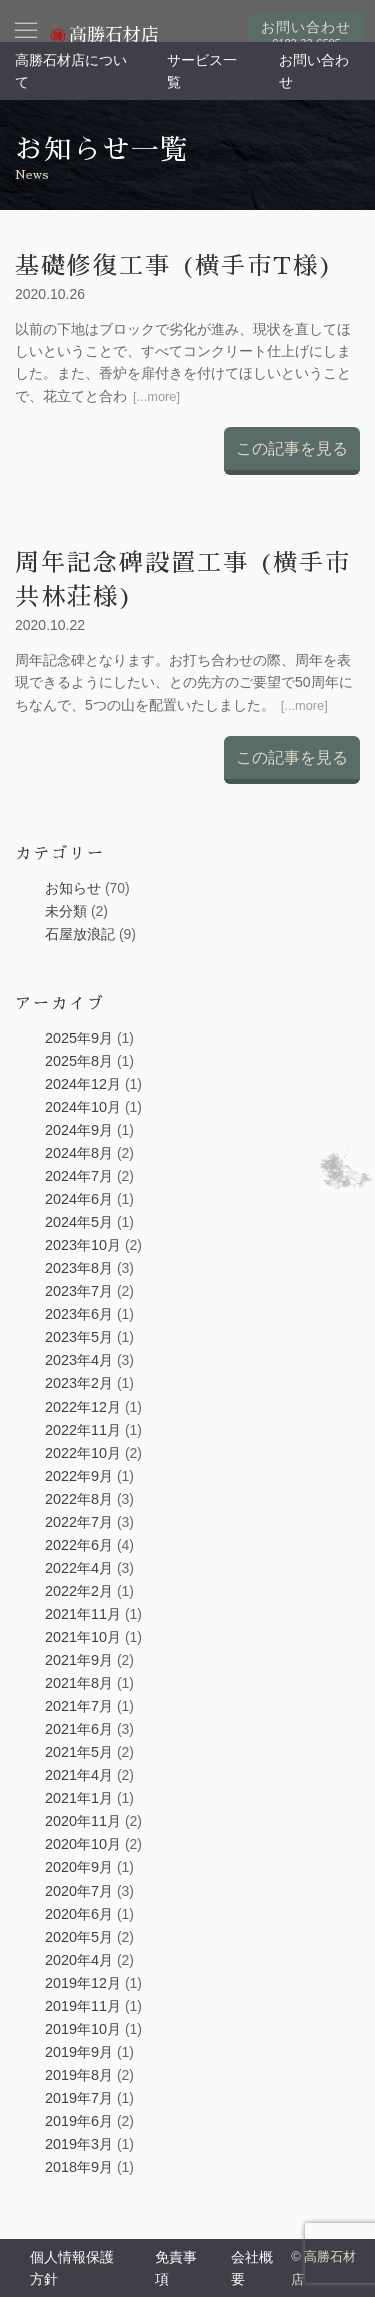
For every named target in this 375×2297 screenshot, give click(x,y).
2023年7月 (79, 1291)
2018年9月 (79, 2167)
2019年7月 (79, 2098)
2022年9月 (79, 1476)
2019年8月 (79, 2075)
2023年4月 (79, 1360)
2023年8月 (79, 1268)
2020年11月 (83, 1821)
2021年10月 (83, 1637)
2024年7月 (79, 1176)
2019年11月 (83, 2006)
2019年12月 (83, 1983)
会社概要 (252, 2268)
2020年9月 (79, 1867)
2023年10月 (83, 1245)
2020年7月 (79, 1891)
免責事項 (176, 2268)
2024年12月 (83, 1084)
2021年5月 (79, 1752)
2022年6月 (79, 1545)
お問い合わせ (314, 71)
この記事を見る (292, 448)
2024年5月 (79, 1222)
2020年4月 (79, 1960)
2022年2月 (79, 1591)
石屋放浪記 (80, 934)
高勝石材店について (71, 71)
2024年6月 (79, 1199)
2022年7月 (79, 1522)
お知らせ (73, 888)
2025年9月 (79, 1038)
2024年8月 (79, 1153)
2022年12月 (83, 1407)
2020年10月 (83, 1844)
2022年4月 (79, 1568)
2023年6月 (79, 1314)
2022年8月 (79, 1499)
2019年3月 (79, 2144)
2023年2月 (79, 1383)
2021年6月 (79, 1729)
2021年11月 (83, 1614)
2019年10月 (83, 2029)
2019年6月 (79, 2121)
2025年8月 (79, 1061)
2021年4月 (79, 1775)
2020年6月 (79, 1914)
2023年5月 (79, 1337)
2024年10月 (83, 1107)
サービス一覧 (202, 71)
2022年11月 (83, 1430)
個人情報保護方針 (72, 2268)
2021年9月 (79, 1660)
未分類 (66, 911)
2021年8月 (79, 1683)
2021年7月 (79, 1706)
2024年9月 (79, 1130)
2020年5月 (79, 1937)
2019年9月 (79, 2052)
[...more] (156, 396)
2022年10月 (83, 1453)
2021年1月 (79, 1798)
